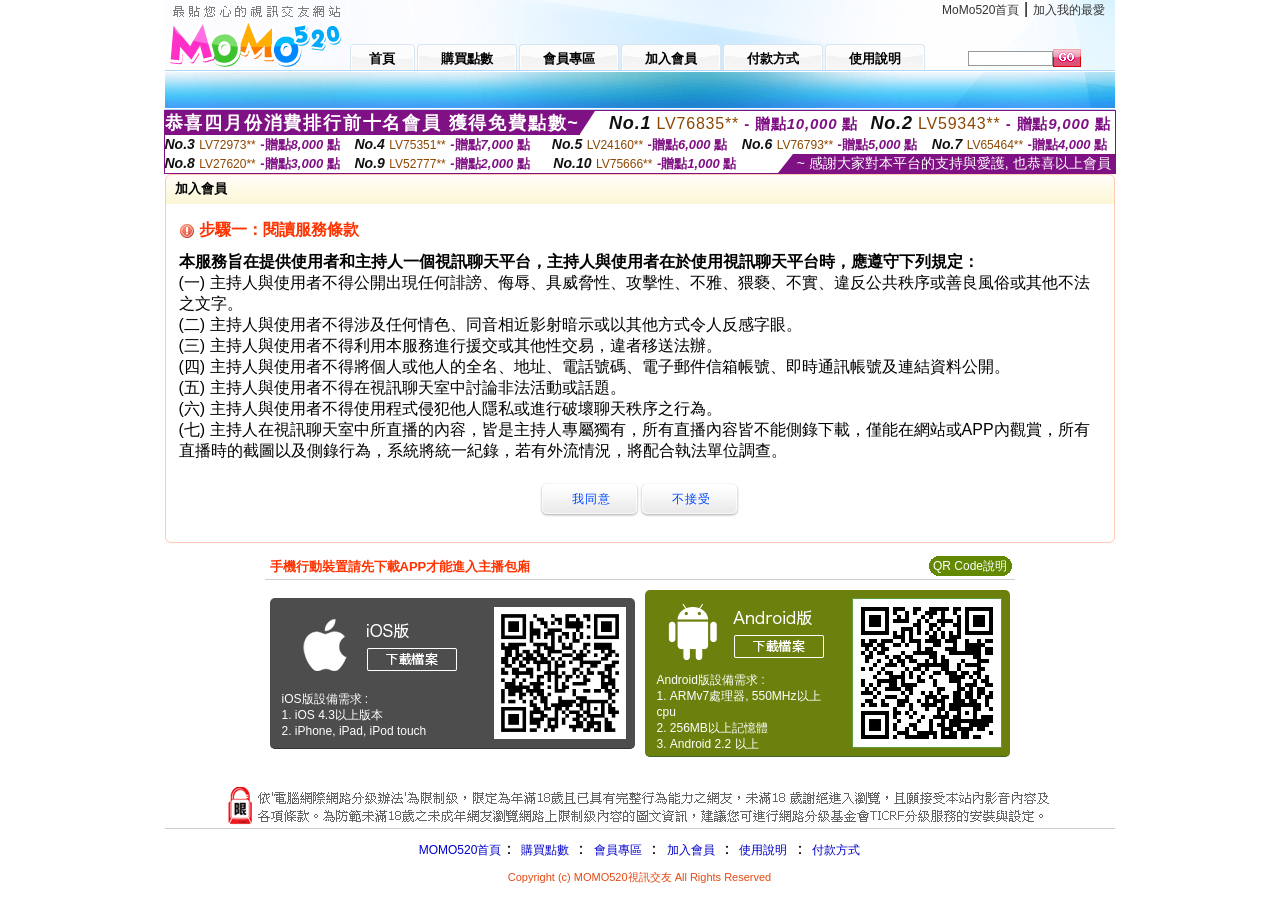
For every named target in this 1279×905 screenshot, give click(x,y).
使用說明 (763, 850)
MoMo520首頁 (980, 10)
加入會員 (691, 850)
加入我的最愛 (1069, 10)
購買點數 (542, 850)
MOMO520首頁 (460, 850)
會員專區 (618, 850)
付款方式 (836, 850)
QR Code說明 (970, 566)
